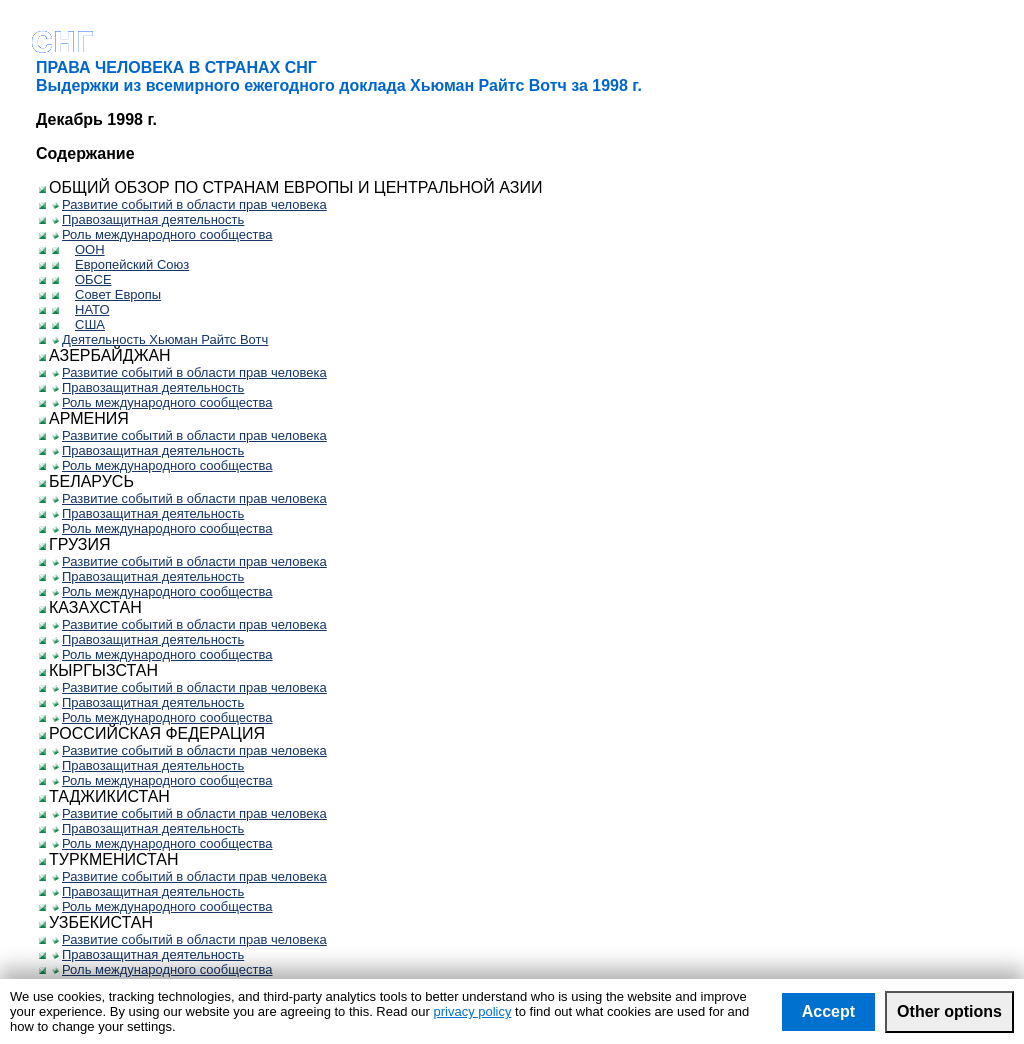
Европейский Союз (127, 264)
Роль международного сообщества (162, 234)
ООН (85, 249)
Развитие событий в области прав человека (189, 204)
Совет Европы (113, 294)
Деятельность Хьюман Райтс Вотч (160, 339)
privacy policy (472, 1011)
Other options (949, 1011)
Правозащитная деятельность (148, 219)
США (85, 324)
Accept (828, 1011)
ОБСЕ (88, 279)
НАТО (87, 309)
